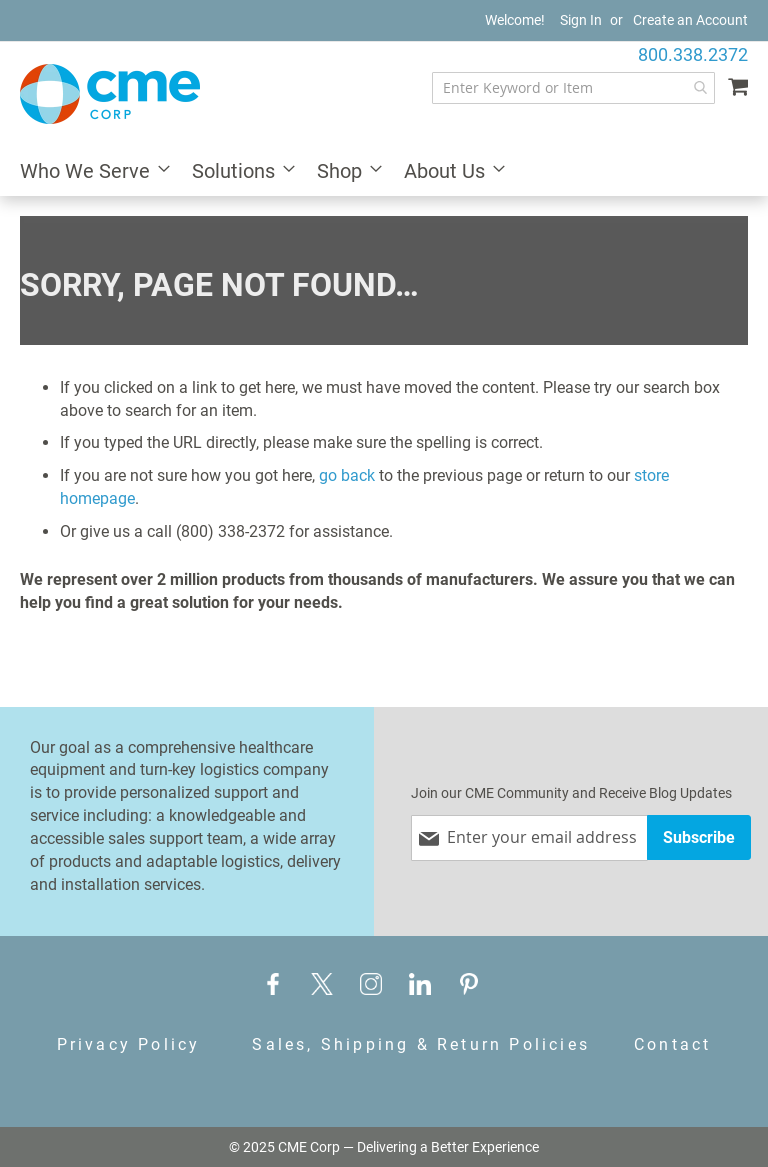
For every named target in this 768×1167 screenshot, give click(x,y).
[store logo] (110, 94)
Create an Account (690, 20)
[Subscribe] (699, 837)
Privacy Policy (129, 1044)
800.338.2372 (693, 54)
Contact (672, 1044)
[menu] (384, 172)
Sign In (581, 20)
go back (347, 475)
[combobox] (573, 88)
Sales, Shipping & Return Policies (421, 1044)
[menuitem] (89, 172)
